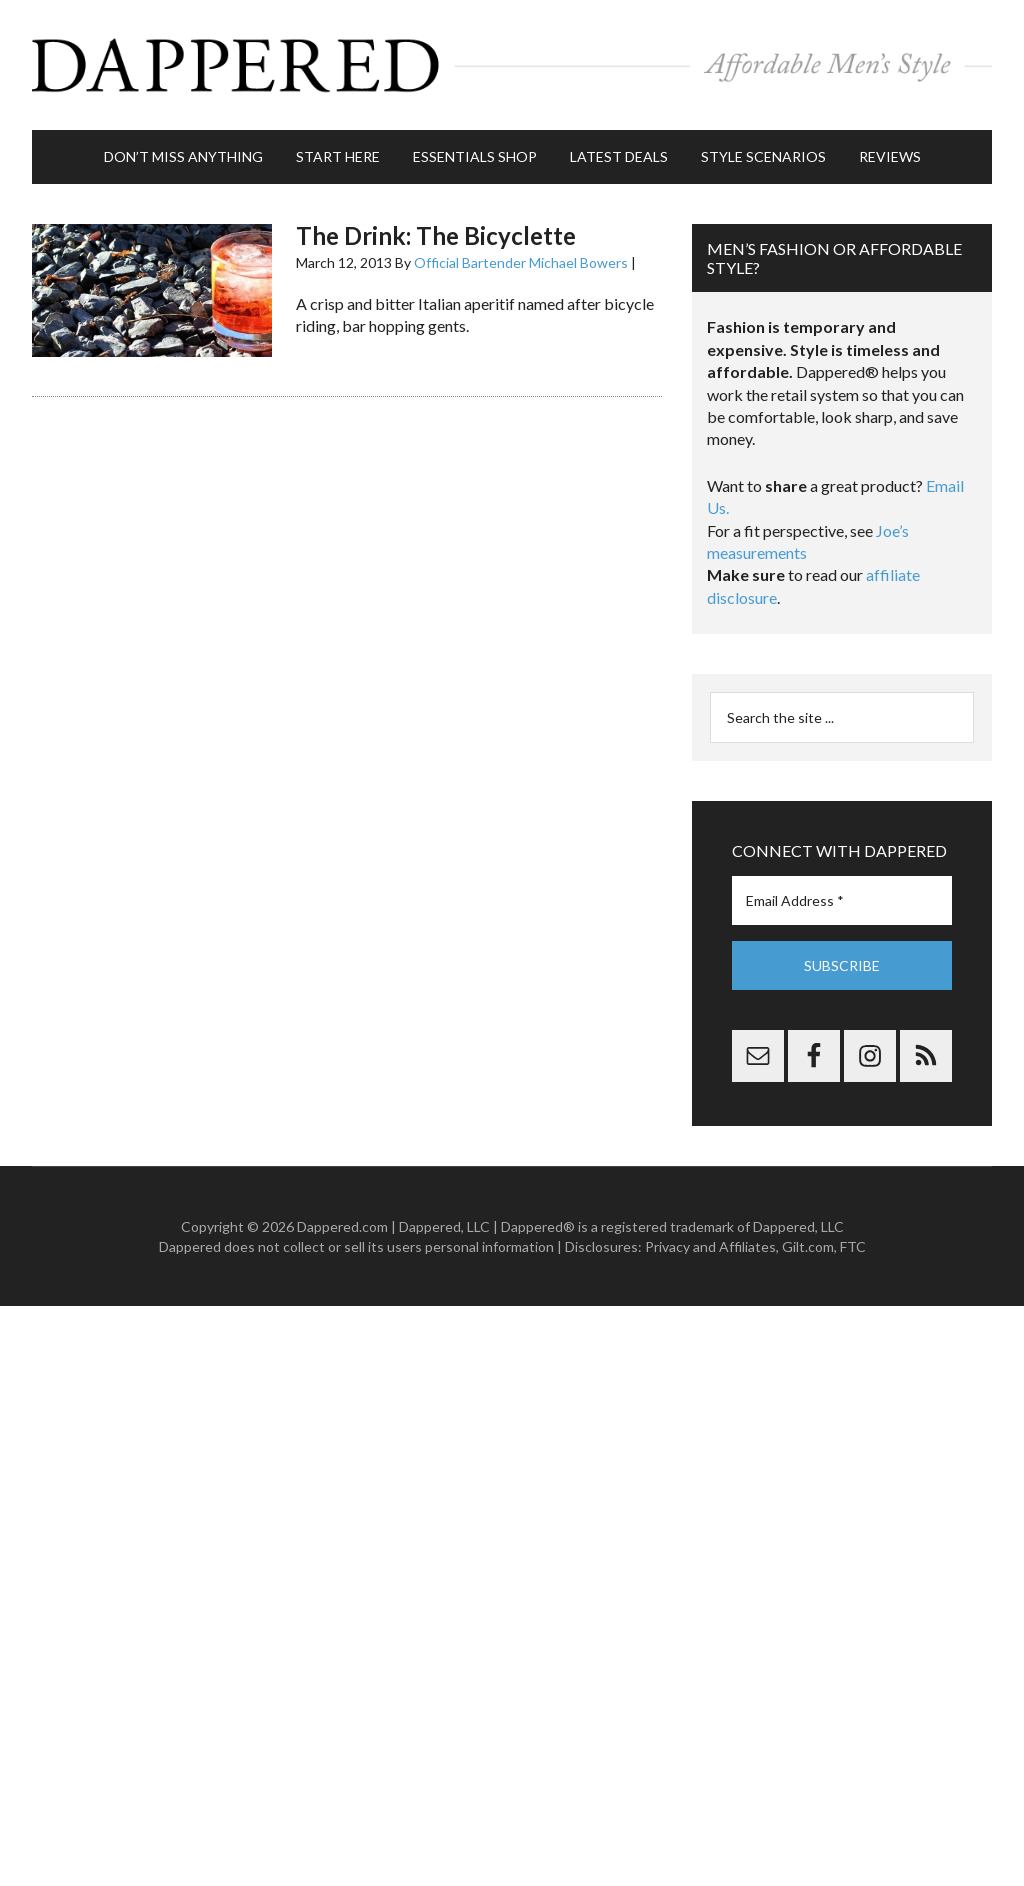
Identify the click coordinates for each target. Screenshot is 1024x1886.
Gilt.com (808, 1246)
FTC (853, 1246)
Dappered (512, 65)
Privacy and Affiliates (710, 1246)
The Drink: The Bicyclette (436, 235)
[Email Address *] (842, 900)
